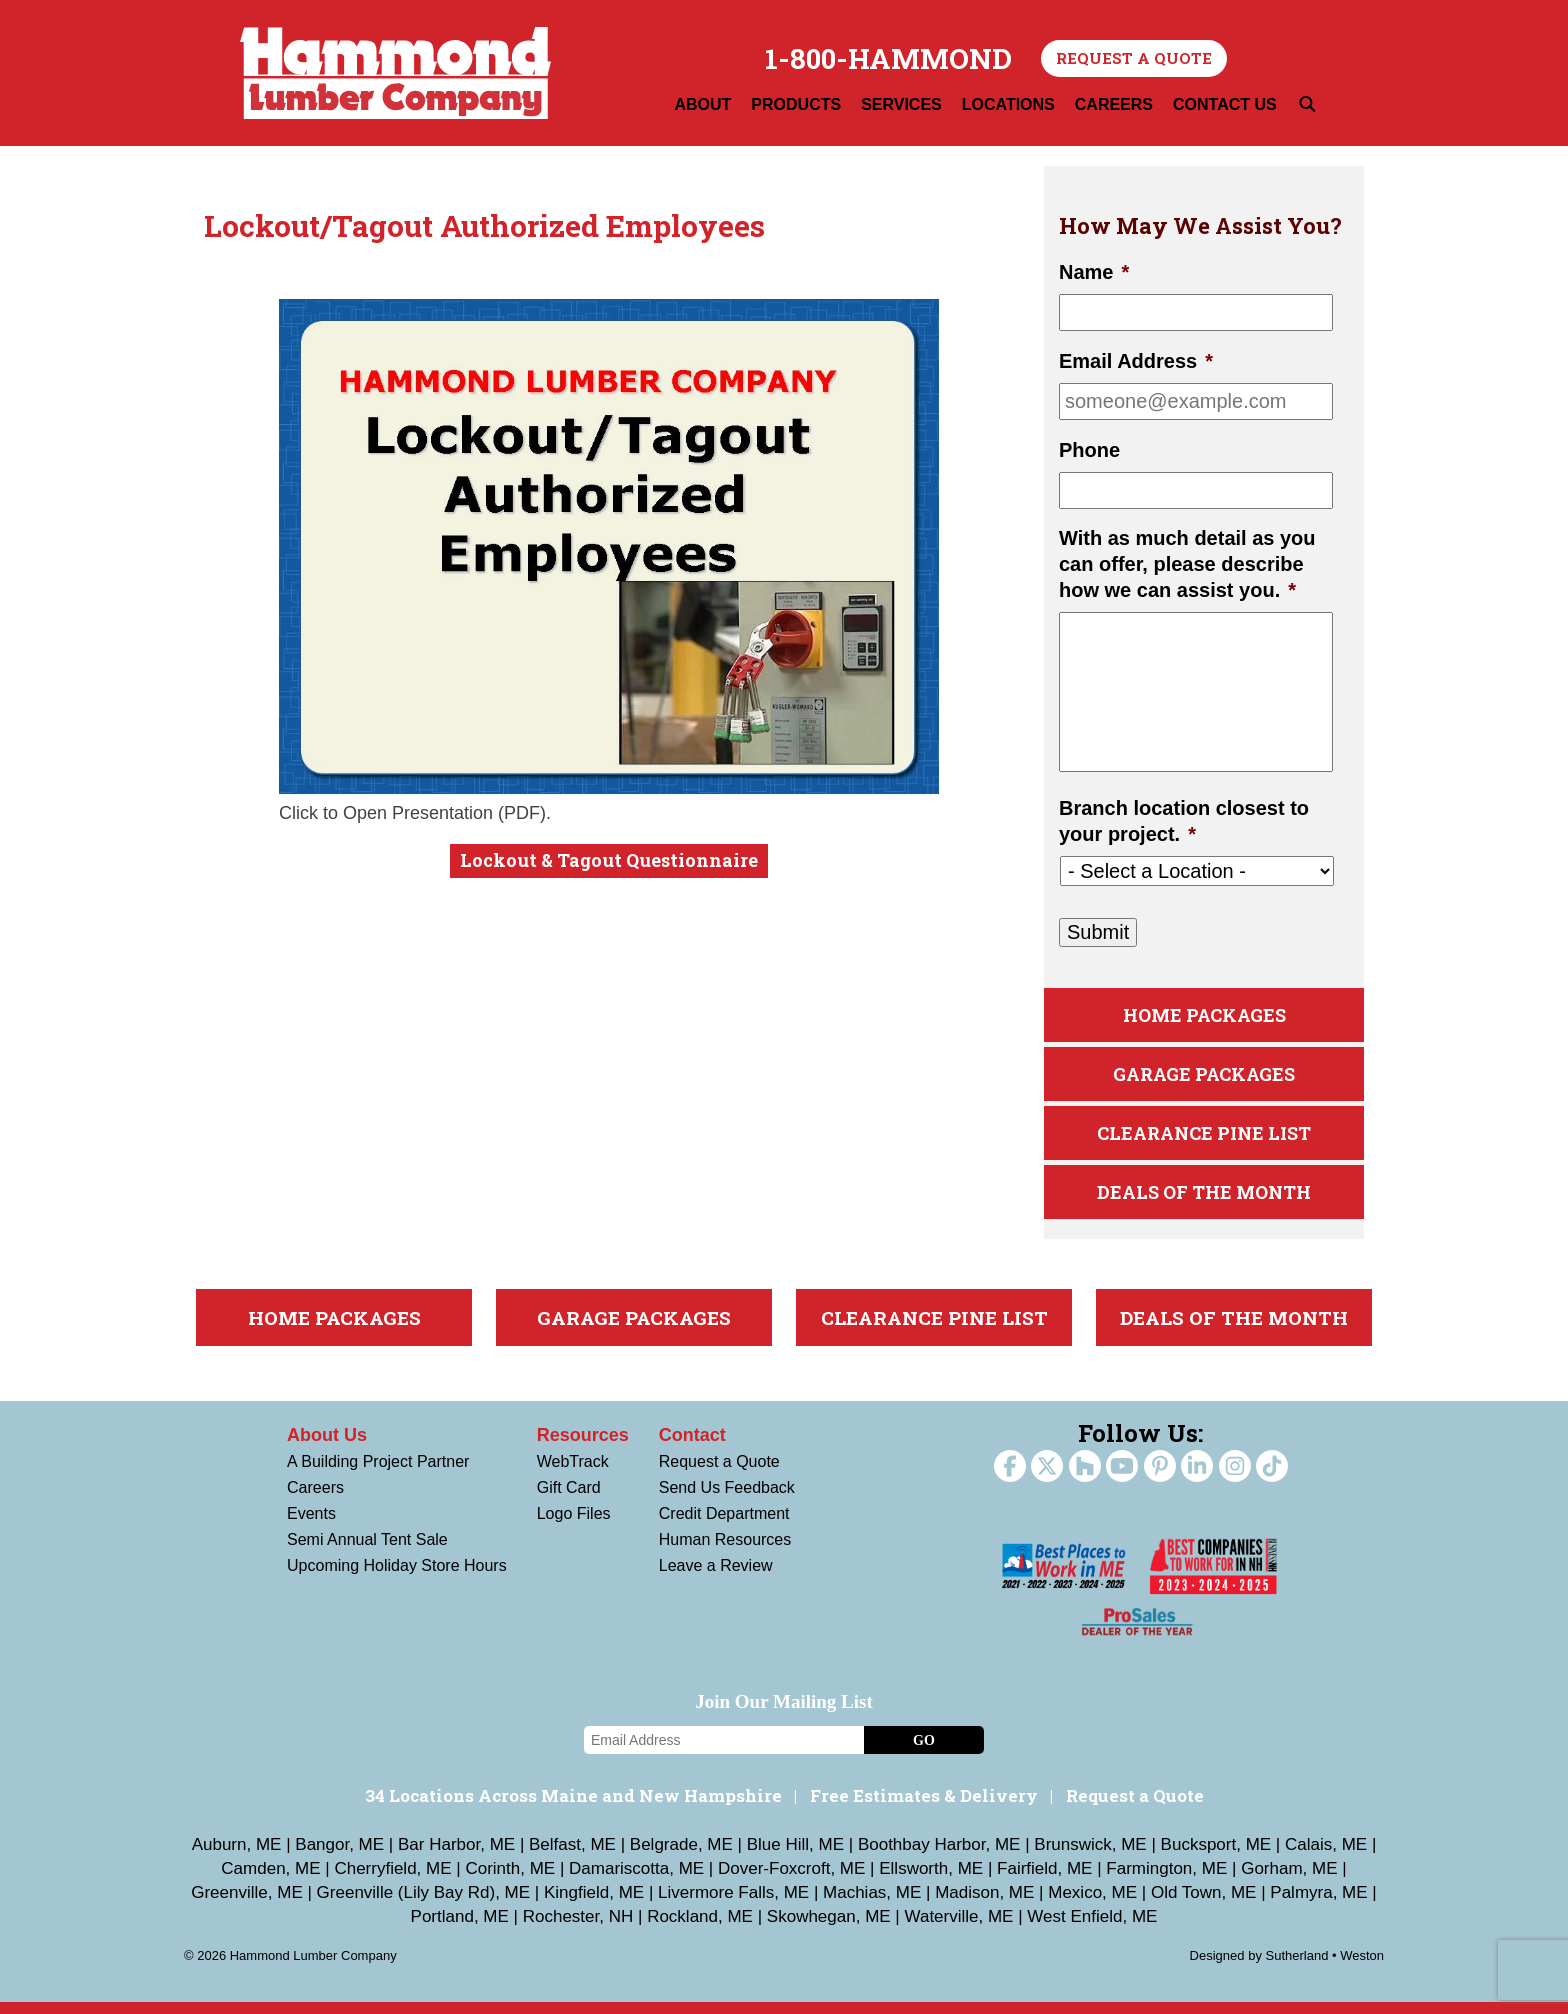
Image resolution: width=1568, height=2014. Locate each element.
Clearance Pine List (1204, 1140)
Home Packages (1204, 1016)
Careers (315, 1499)
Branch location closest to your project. (1184, 821)
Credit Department (724, 1525)
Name (1094, 272)
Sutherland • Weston (1325, 1967)
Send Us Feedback (727, 1499)
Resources (583, 1447)
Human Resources (725, 1551)
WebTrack (573, 1473)
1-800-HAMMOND (888, 59)
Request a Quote (1134, 58)
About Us (327, 1447)
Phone (1089, 450)
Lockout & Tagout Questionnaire (609, 860)
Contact (692, 1447)
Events (311, 1525)
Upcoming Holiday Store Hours (397, 1577)
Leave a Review (716, 1577)
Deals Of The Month (1204, 1202)
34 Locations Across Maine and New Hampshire (573, 1807)
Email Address (1136, 361)
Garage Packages (1204, 1078)
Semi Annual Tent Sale (367, 1551)
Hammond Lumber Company (395, 73)
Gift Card (569, 1499)
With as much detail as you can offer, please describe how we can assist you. (1187, 564)
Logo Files (574, 1525)
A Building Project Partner (378, 1473)
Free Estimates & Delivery (924, 1807)
